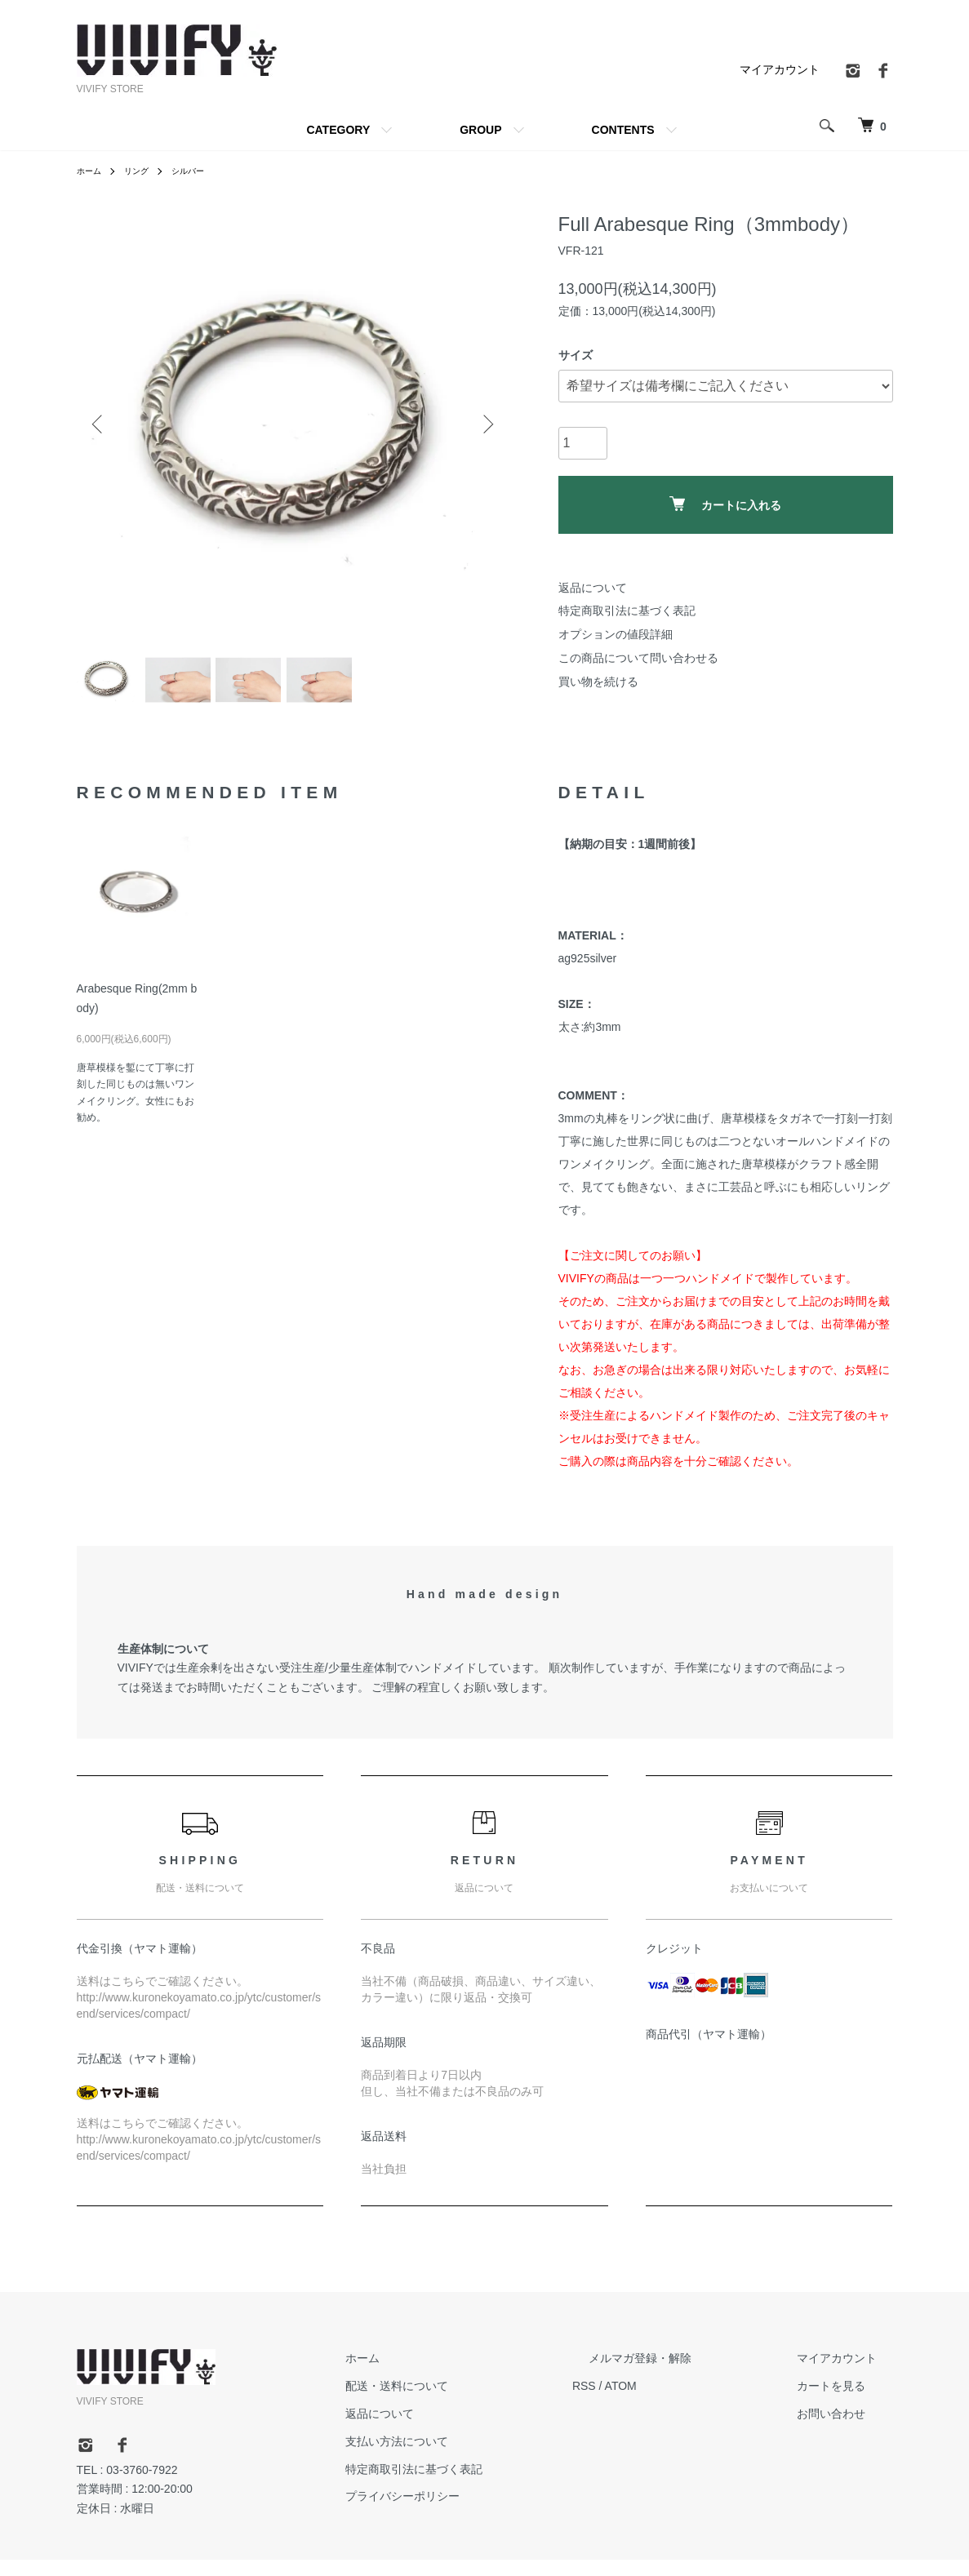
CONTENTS (623, 129)
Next (485, 424)
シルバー (200, 170)
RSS (648, 2402)
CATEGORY (338, 129)
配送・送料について (477, 2402)
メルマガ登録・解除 (688, 2374)
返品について (592, 587)
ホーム (91, 170)
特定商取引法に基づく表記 (627, 610)
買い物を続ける (598, 681)
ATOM (684, 2402)
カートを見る (847, 2402)
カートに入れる (725, 504)
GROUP (480, 129)
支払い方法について (477, 2456)
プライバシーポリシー (483, 2512)
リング (143, 170)
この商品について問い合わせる (638, 657)
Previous (101, 424)
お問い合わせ (847, 2429)
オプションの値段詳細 (615, 634)
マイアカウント (780, 69)
